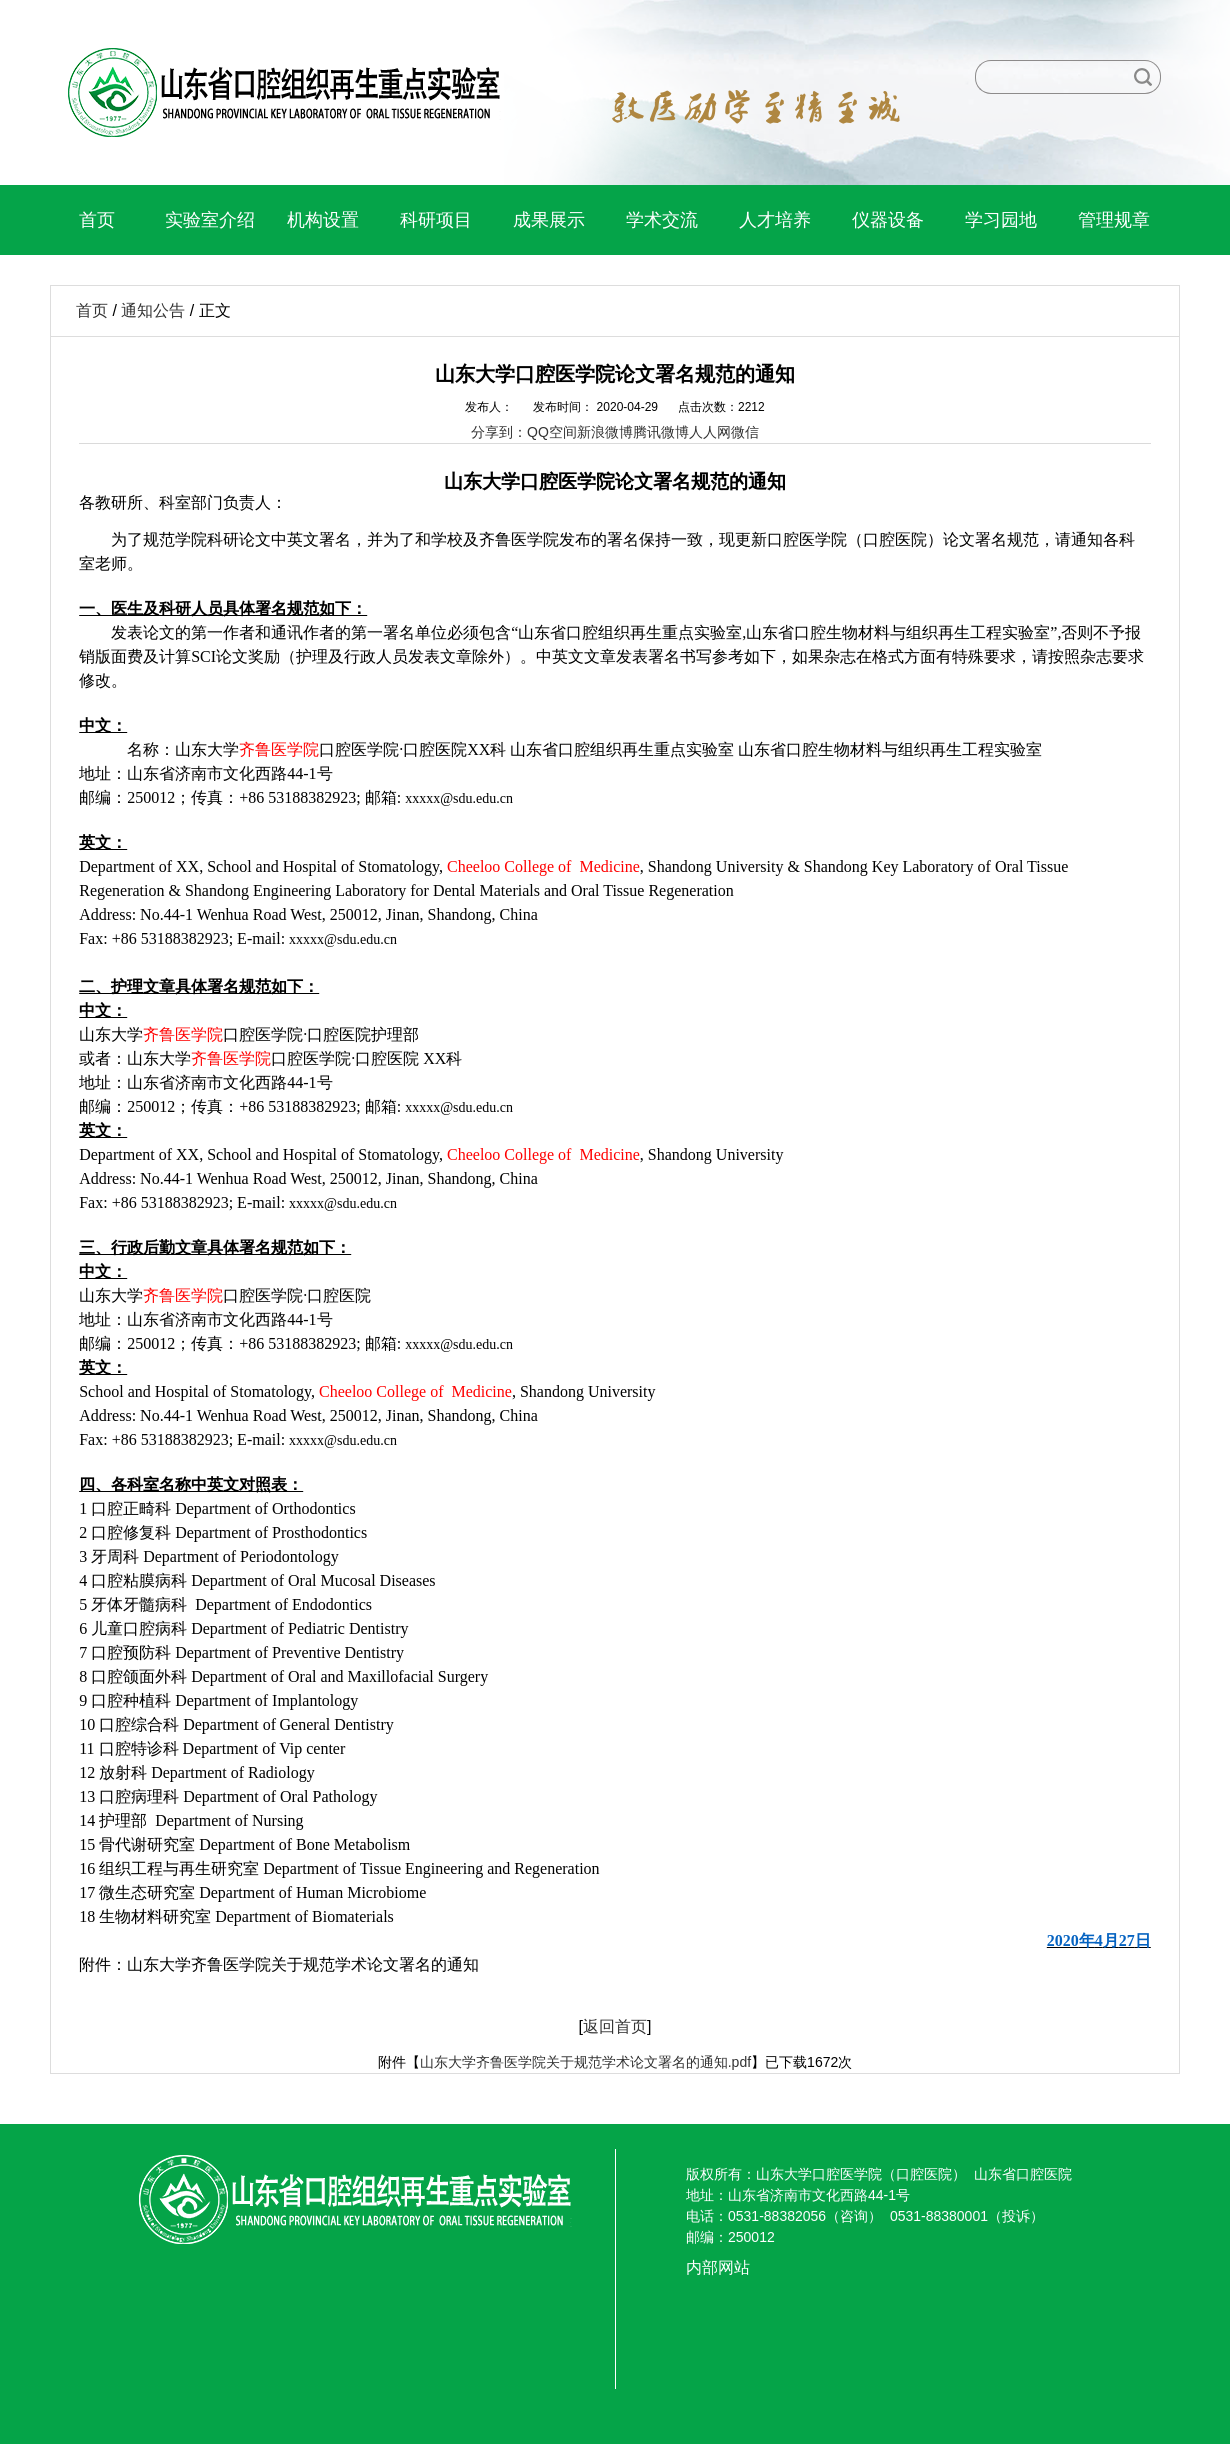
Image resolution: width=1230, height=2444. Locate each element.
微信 (745, 432)
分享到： (499, 432)
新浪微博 (605, 432)
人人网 (710, 432)
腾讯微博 (661, 432)
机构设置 (323, 220)
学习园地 (1001, 220)
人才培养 (775, 220)
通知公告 (153, 310)
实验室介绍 (210, 220)
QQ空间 (552, 432)
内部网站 (718, 2267)
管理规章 (1114, 220)
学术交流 (662, 220)
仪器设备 (888, 220)
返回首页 (615, 2026)
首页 (97, 220)
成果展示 (549, 220)
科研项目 (436, 220)
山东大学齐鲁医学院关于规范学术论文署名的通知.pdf (585, 2062)
